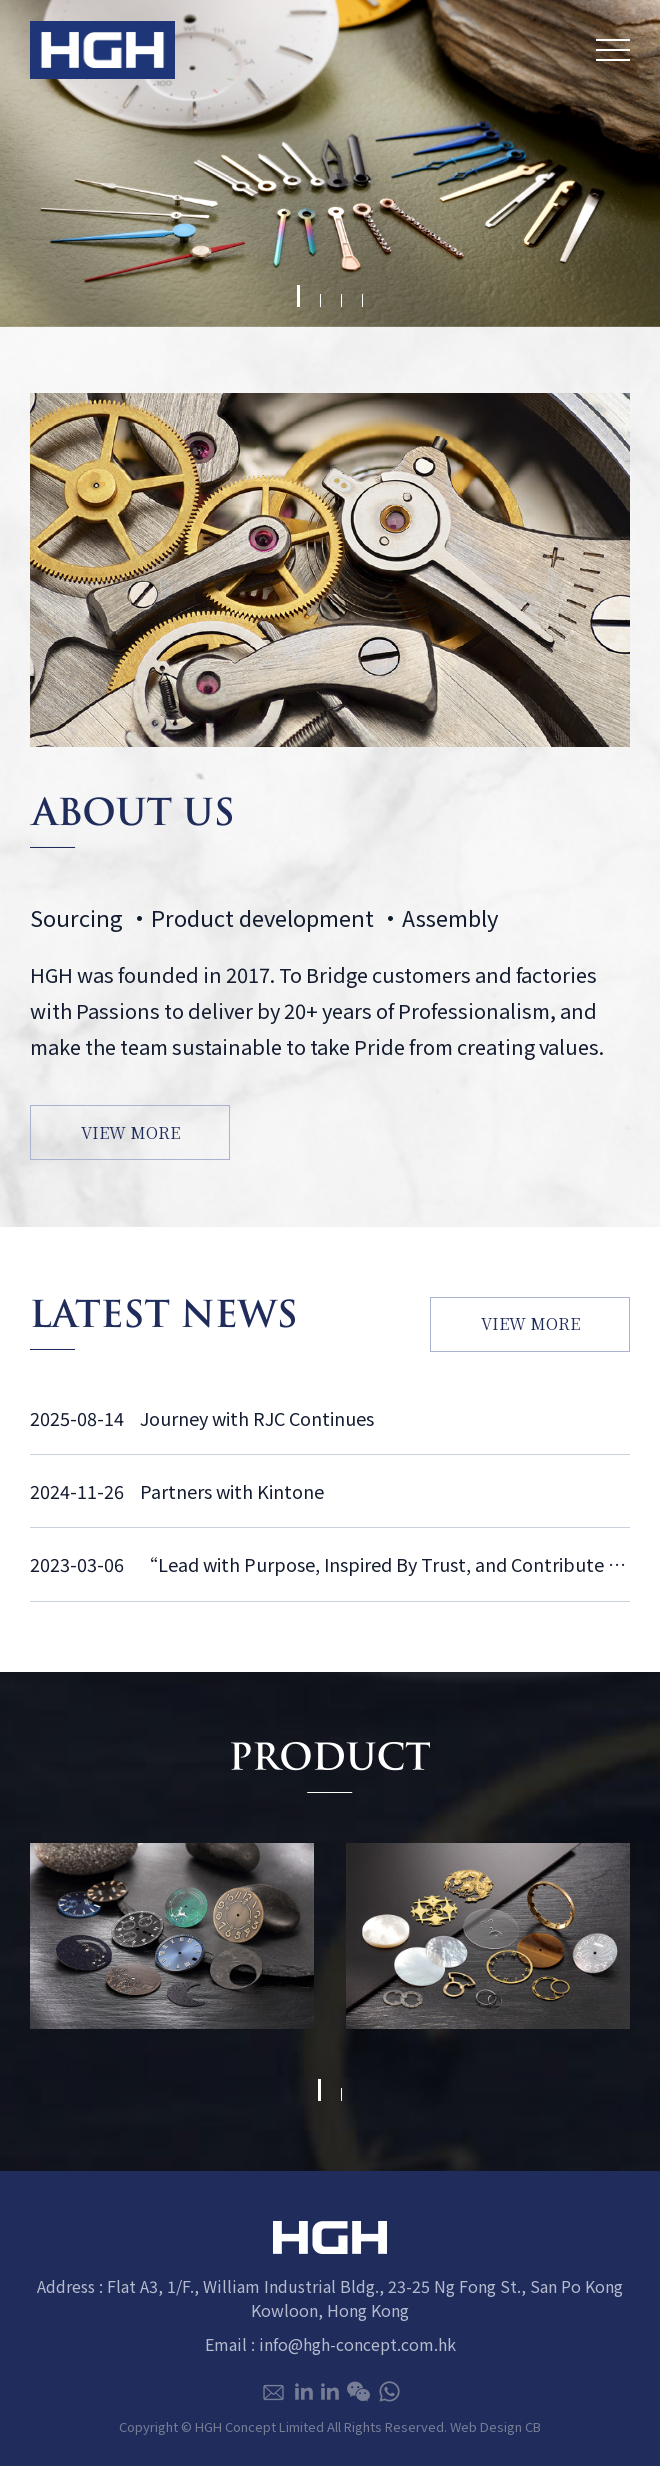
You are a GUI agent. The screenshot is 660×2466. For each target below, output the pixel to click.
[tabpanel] (330, 163)
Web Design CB (495, 2426)
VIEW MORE (130, 1132)
